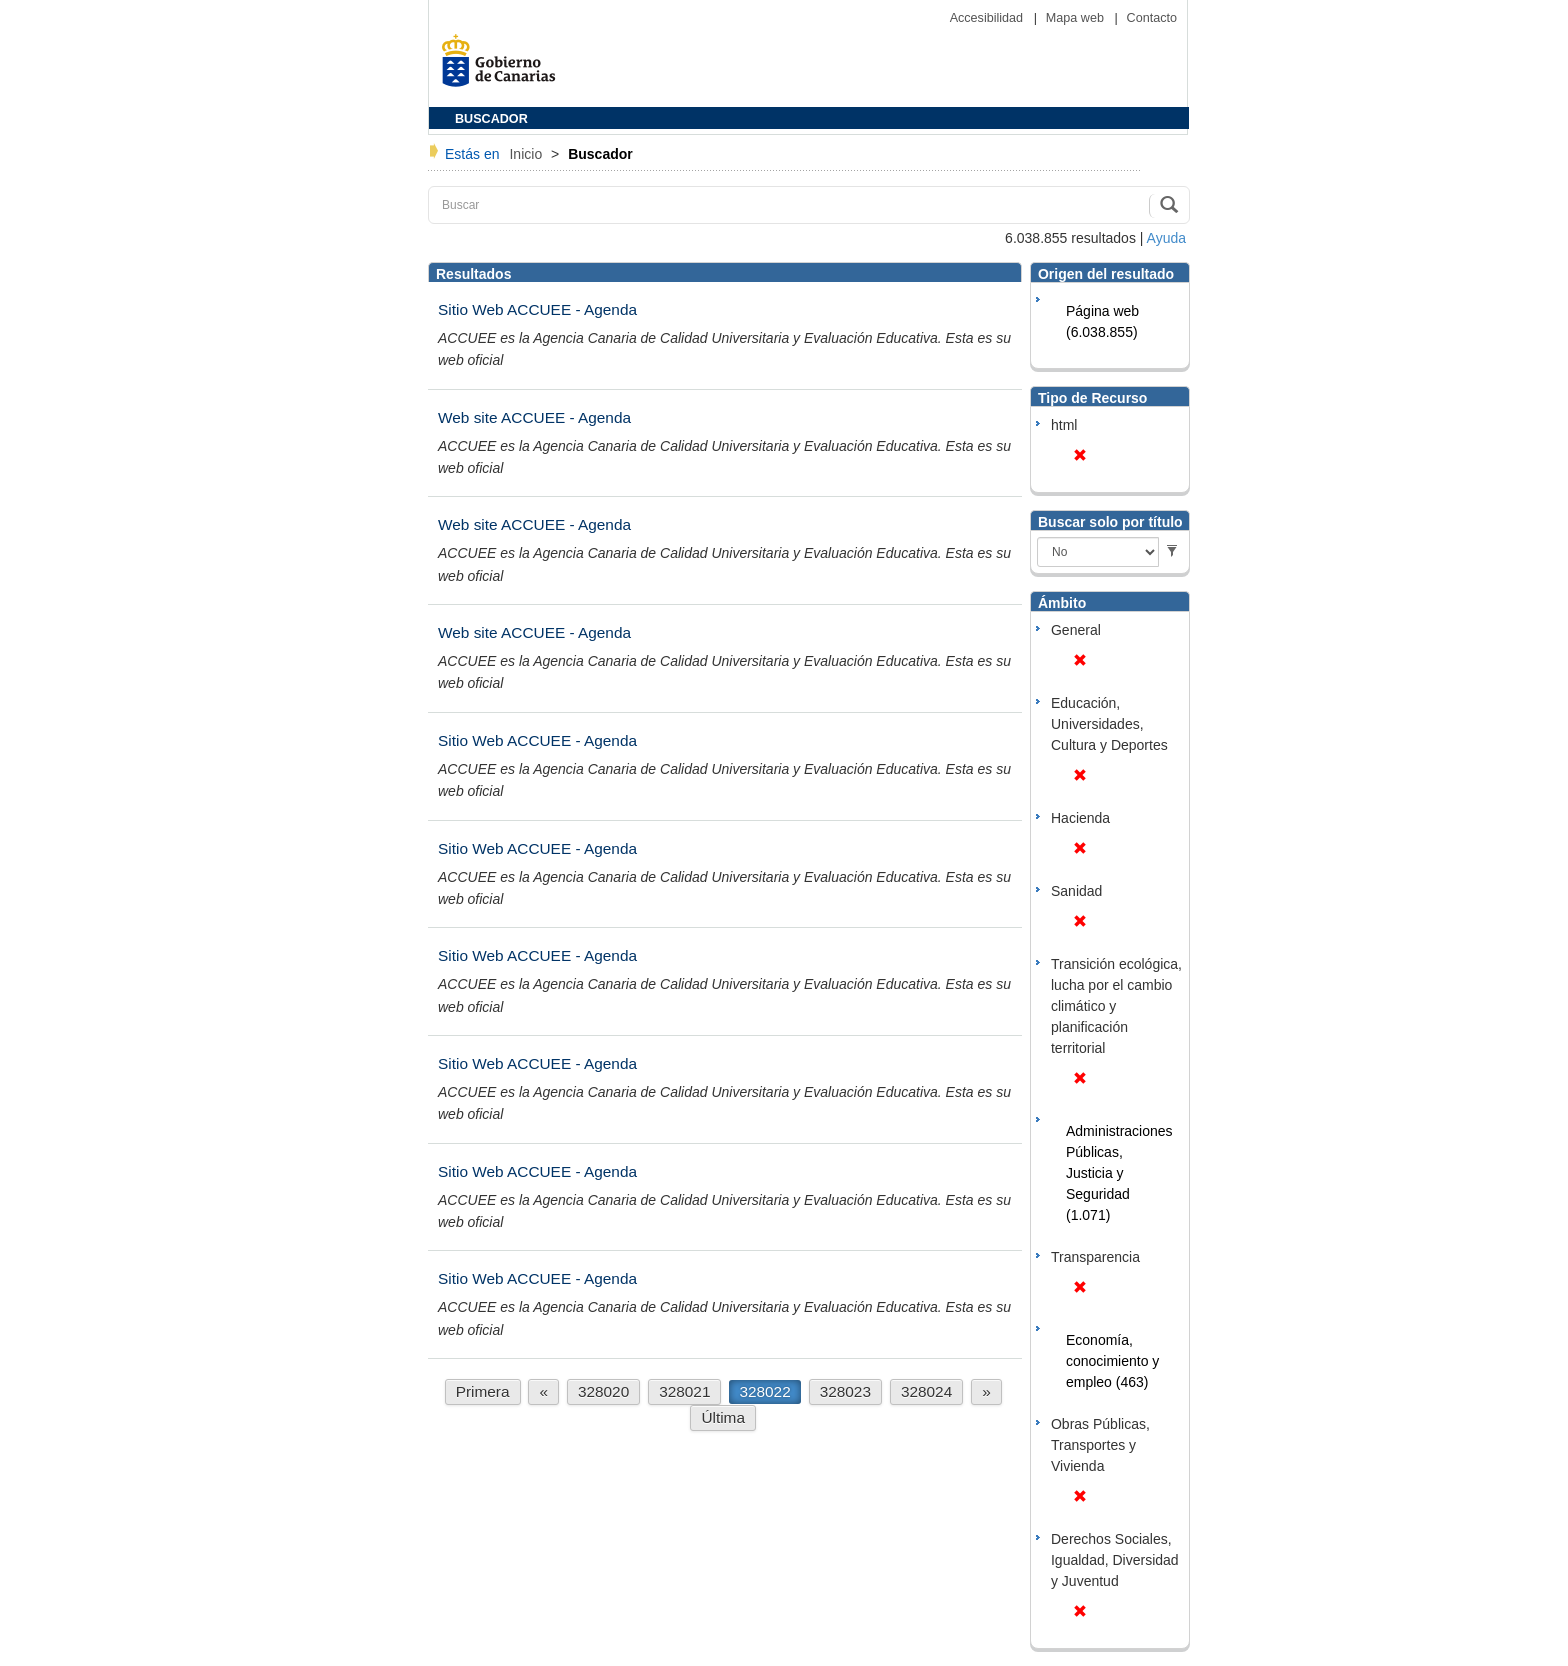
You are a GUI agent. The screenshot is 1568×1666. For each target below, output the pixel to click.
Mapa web (1077, 18)
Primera (483, 1391)
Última (723, 1417)
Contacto (1152, 18)
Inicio (527, 154)
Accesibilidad (988, 18)
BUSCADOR (491, 119)
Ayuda (1166, 238)
